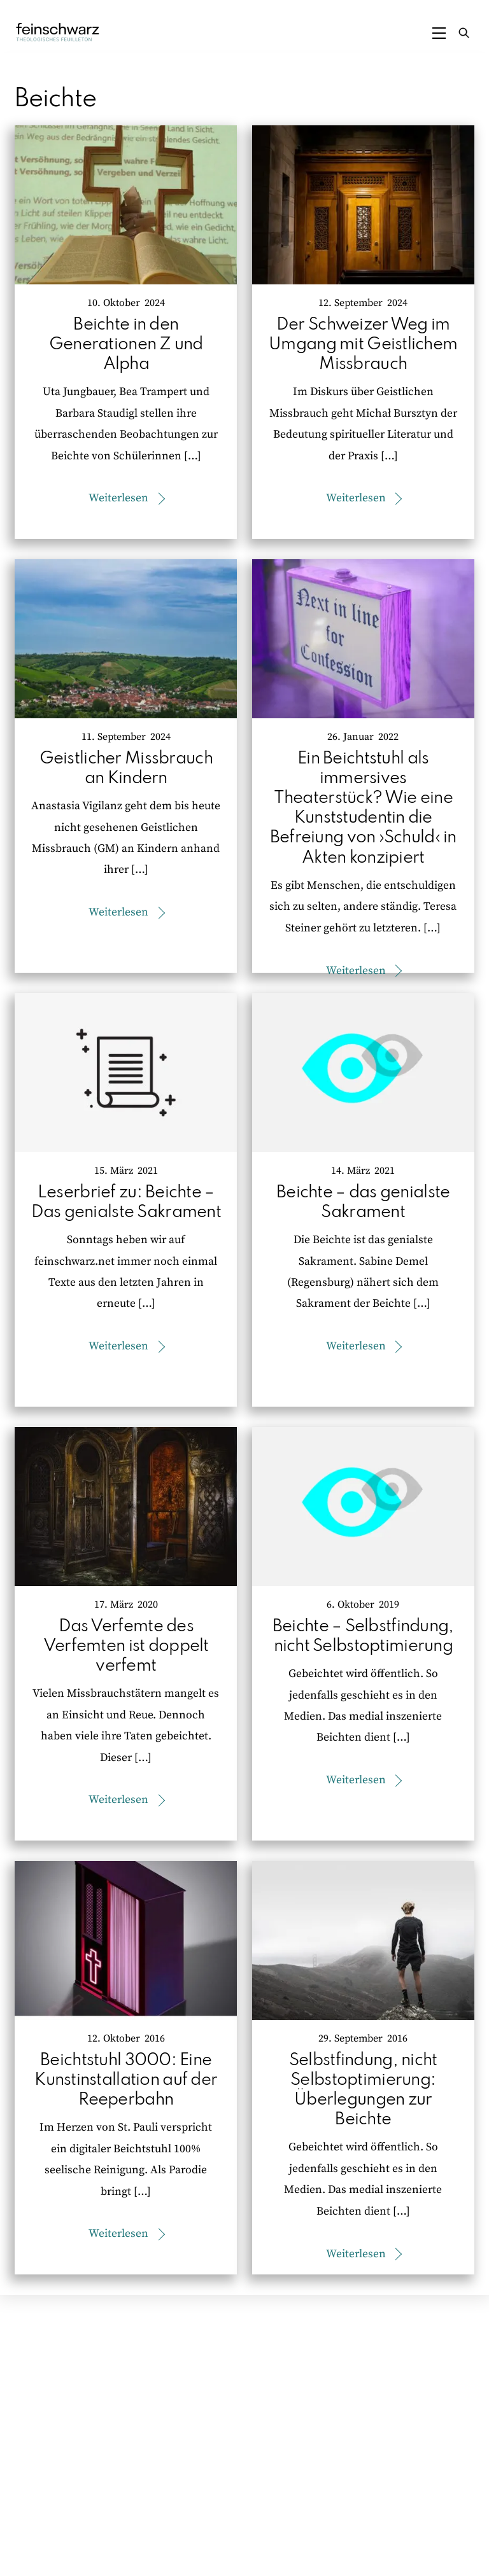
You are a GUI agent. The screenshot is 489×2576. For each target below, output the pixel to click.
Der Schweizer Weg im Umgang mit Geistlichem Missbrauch (363, 344)
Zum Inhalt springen (47, 11)
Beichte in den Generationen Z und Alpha (126, 344)
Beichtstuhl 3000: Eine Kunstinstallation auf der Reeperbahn (125, 2080)
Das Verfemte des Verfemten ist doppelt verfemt (126, 1646)
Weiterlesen (118, 498)
